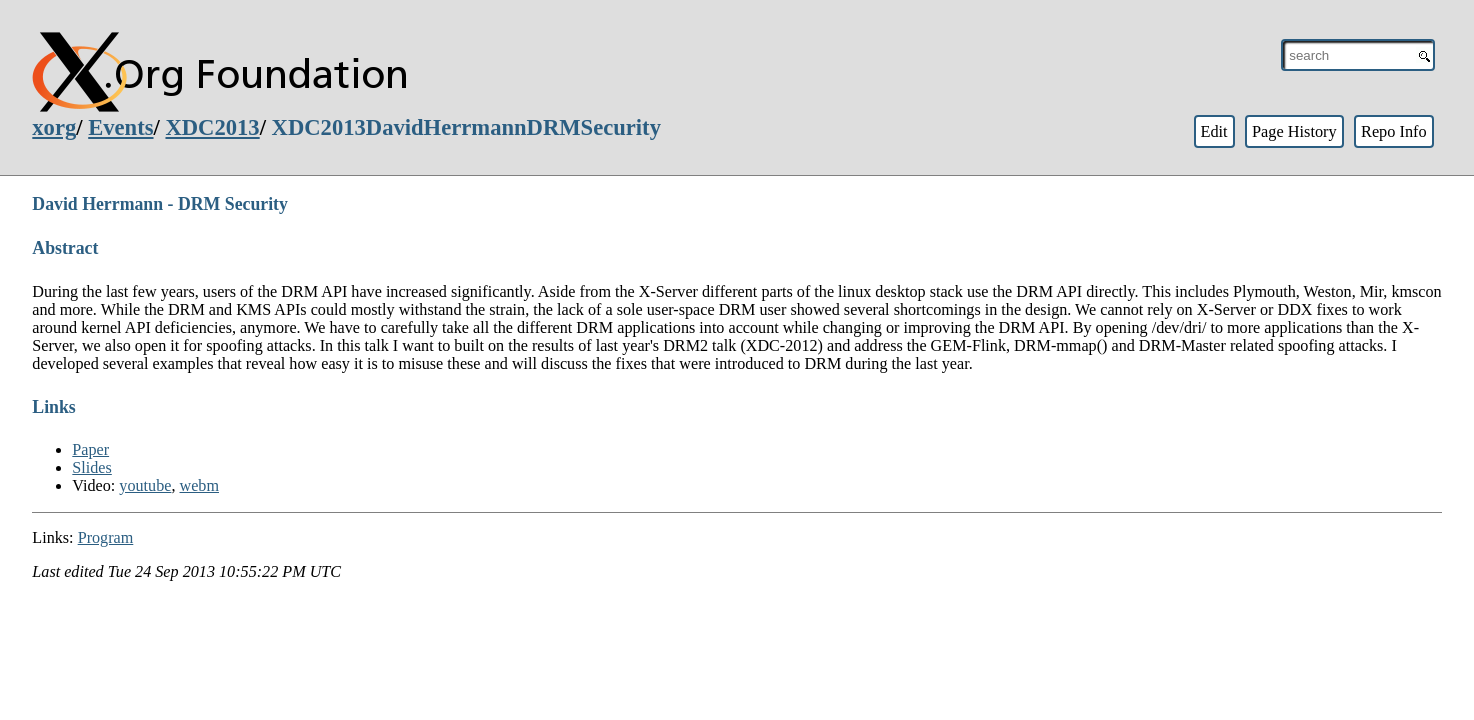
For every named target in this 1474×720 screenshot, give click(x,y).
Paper (90, 449)
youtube (145, 485)
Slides (92, 467)
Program (106, 537)
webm (199, 485)
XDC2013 (212, 127)
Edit (1213, 131)
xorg (54, 127)
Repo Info (1394, 131)
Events (120, 127)
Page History (1294, 131)
